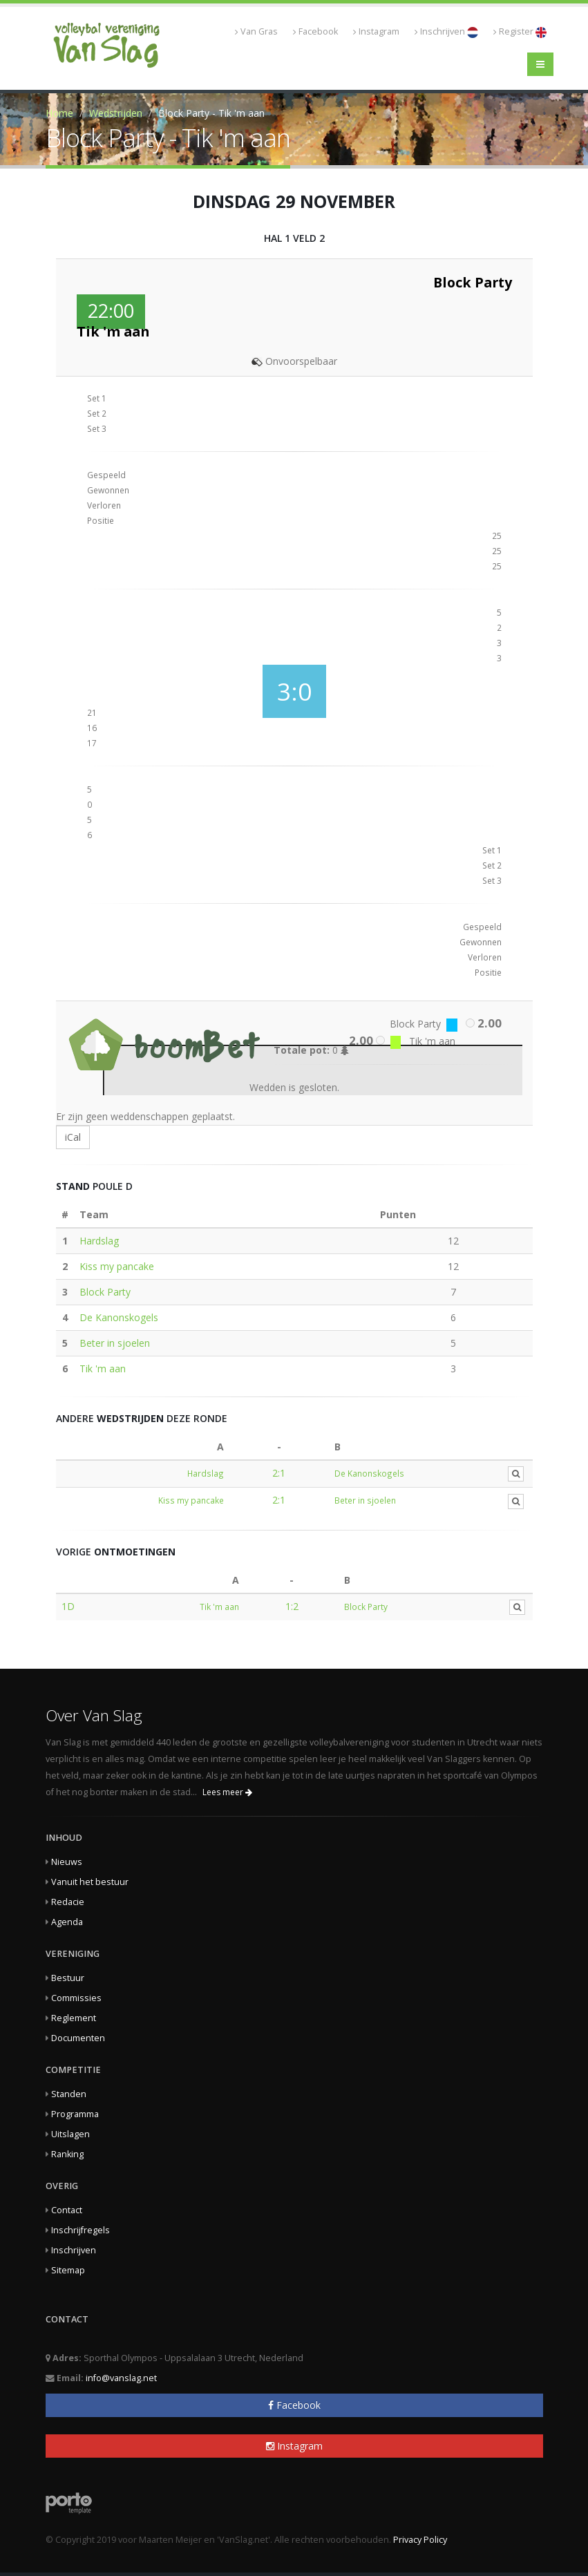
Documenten (78, 2038)
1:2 (291, 1606)
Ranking (67, 2154)
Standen (68, 2094)
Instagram (376, 31)
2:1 (278, 1472)
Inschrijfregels (80, 2230)
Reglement (73, 2018)
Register (520, 32)
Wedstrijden (115, 113)
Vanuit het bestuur (90, 1882)
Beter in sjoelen (114, 1342)
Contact (66, 2210)
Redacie (67, 1902)
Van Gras (256, 31)
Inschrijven (446, 32)
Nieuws (66, 1862)
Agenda (67, 1922)
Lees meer (227, 1792)
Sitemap (68, 2270)
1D (68, 1606)
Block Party (105, 1291)
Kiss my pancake (116, 1266)
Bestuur (67, 1978)
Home (59, 113)
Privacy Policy (420, 2540)
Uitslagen (70, 2134)
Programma (75, 2114)
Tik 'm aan (102, 1368)
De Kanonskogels (118, 1317)
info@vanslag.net (121, 2378)
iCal (73, 1137)
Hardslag (99, 1240)
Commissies (76, 1998)
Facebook (315, 31)
